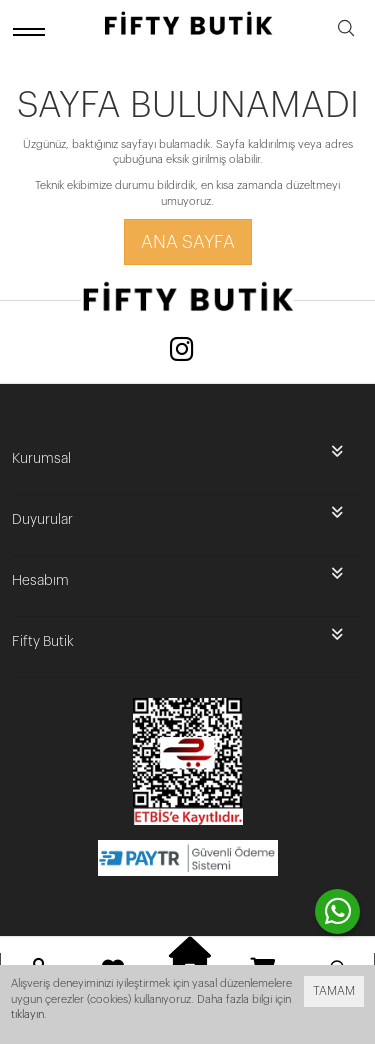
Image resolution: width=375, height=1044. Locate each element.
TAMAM (334, 991)
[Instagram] (182, 351)
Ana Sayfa (188, 242)
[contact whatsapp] (337, 911)
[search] (346, 31)
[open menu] (32, 31)
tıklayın (27, 1014)
